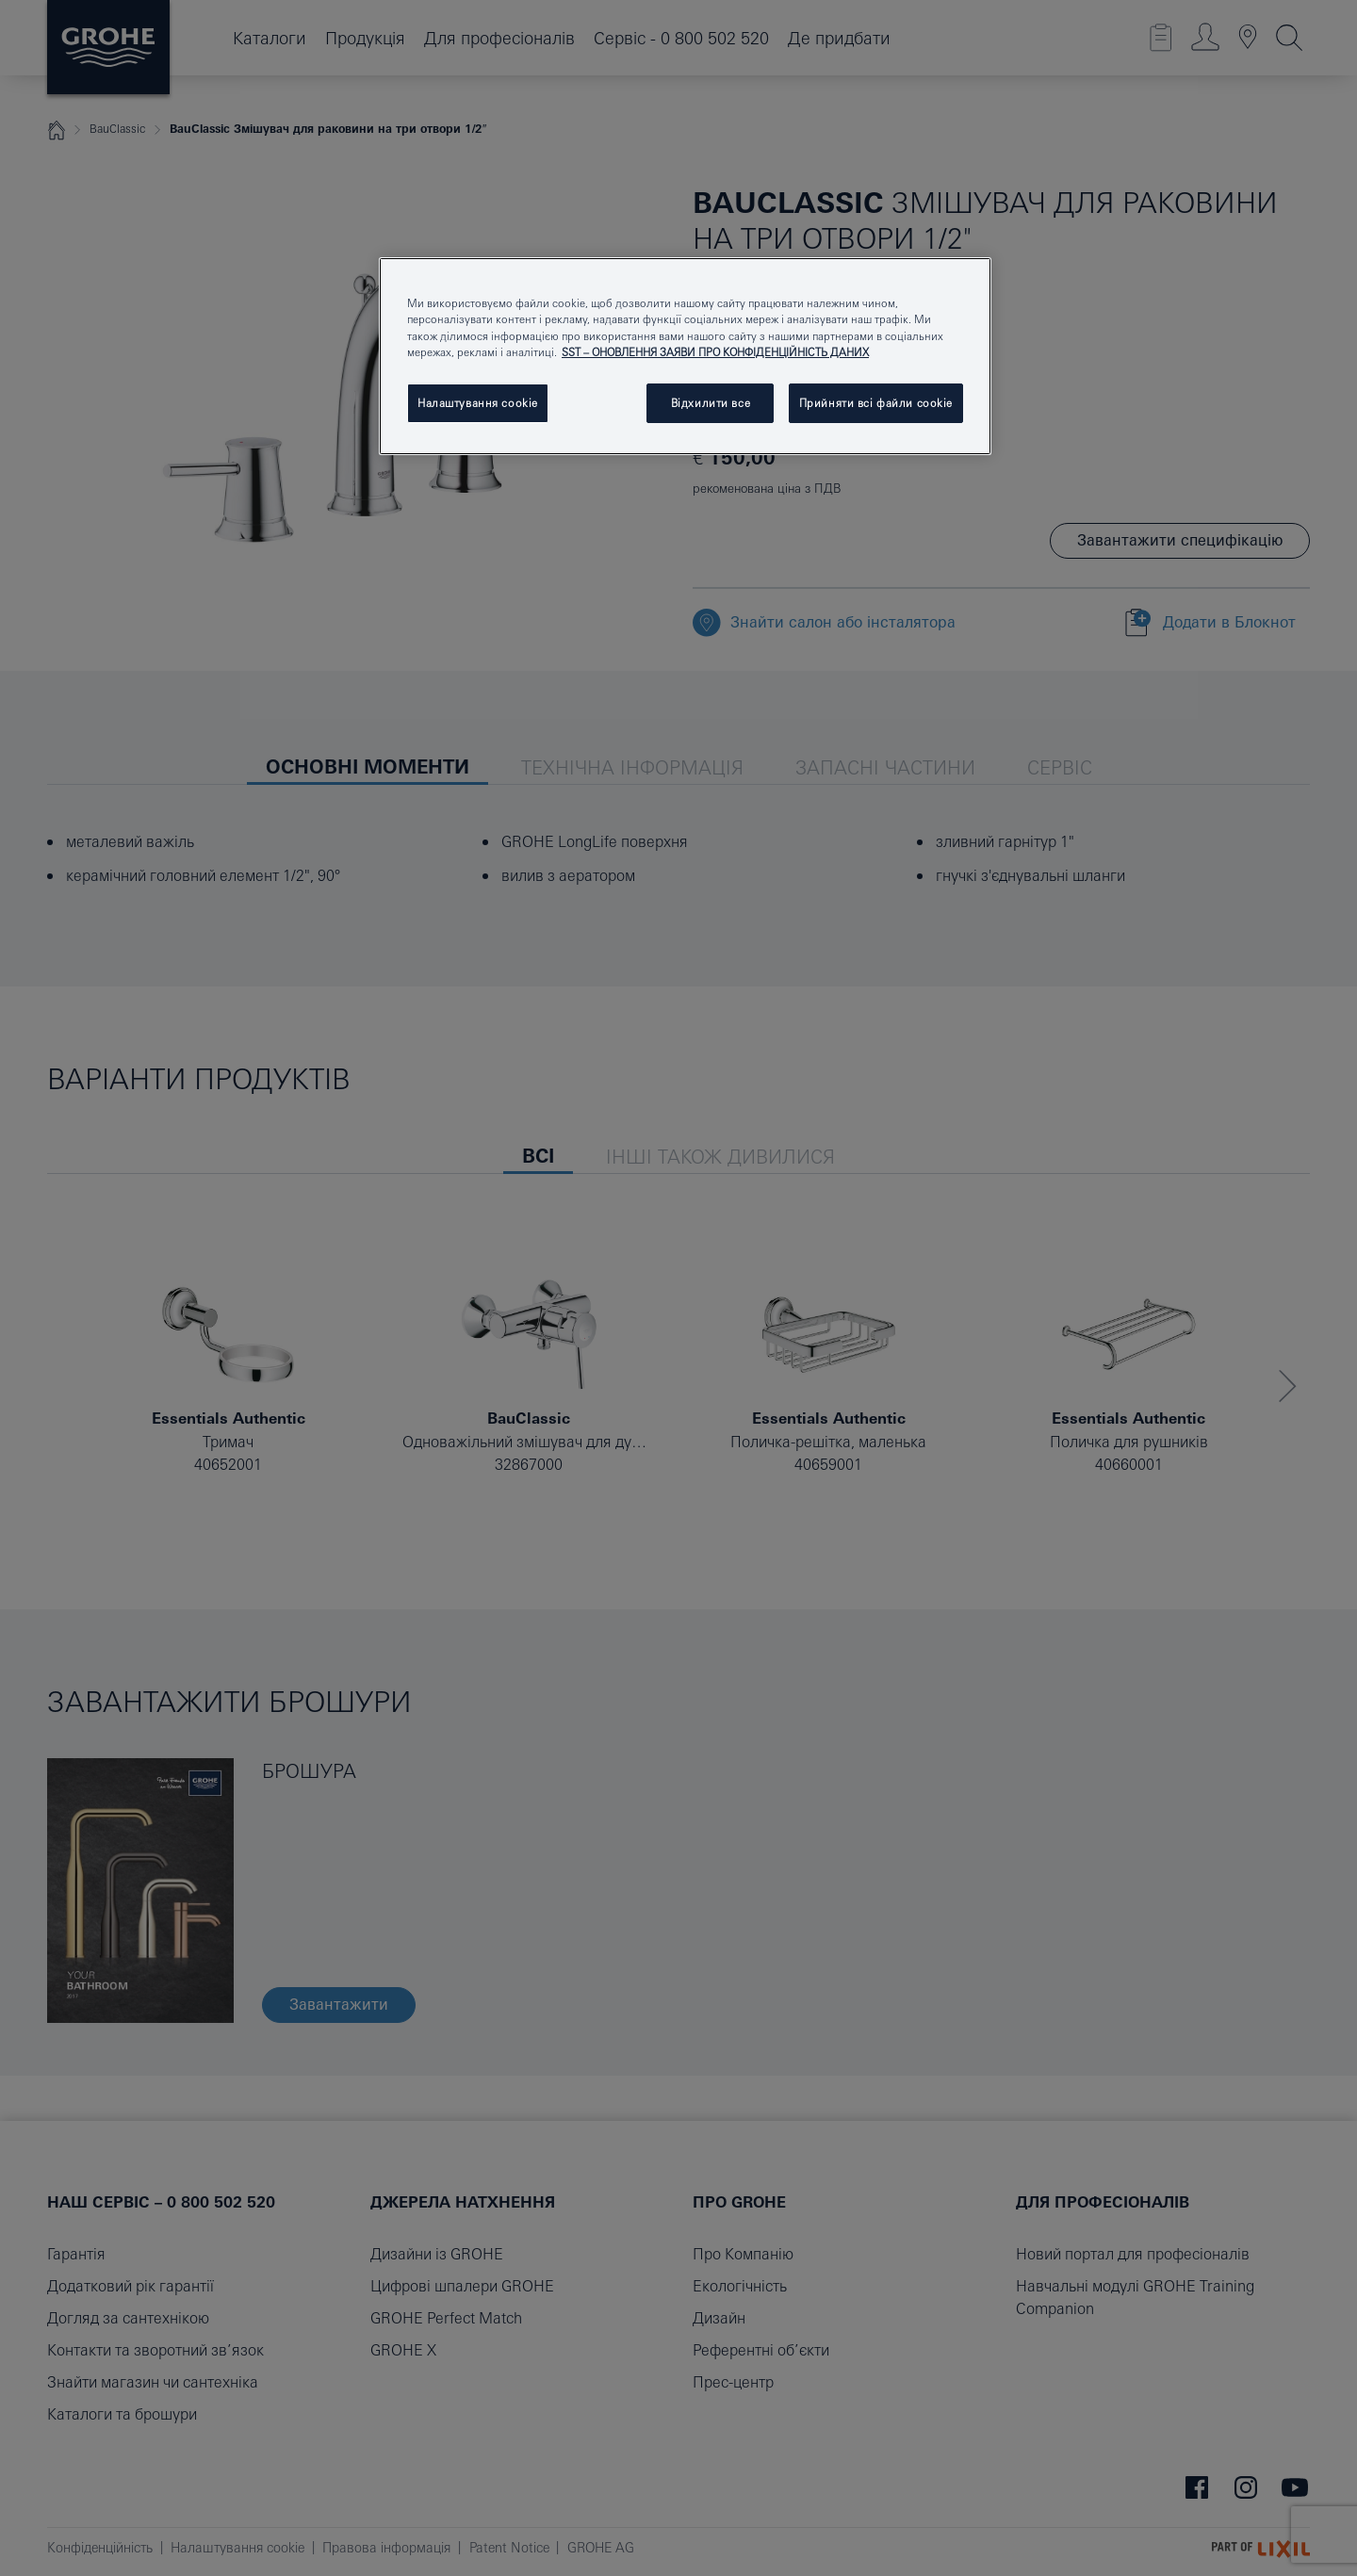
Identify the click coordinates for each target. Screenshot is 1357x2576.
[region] (685, 355)
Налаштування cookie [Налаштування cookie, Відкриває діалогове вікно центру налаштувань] (477, 403)
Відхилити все (710, 403)
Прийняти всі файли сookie (876, 403)
